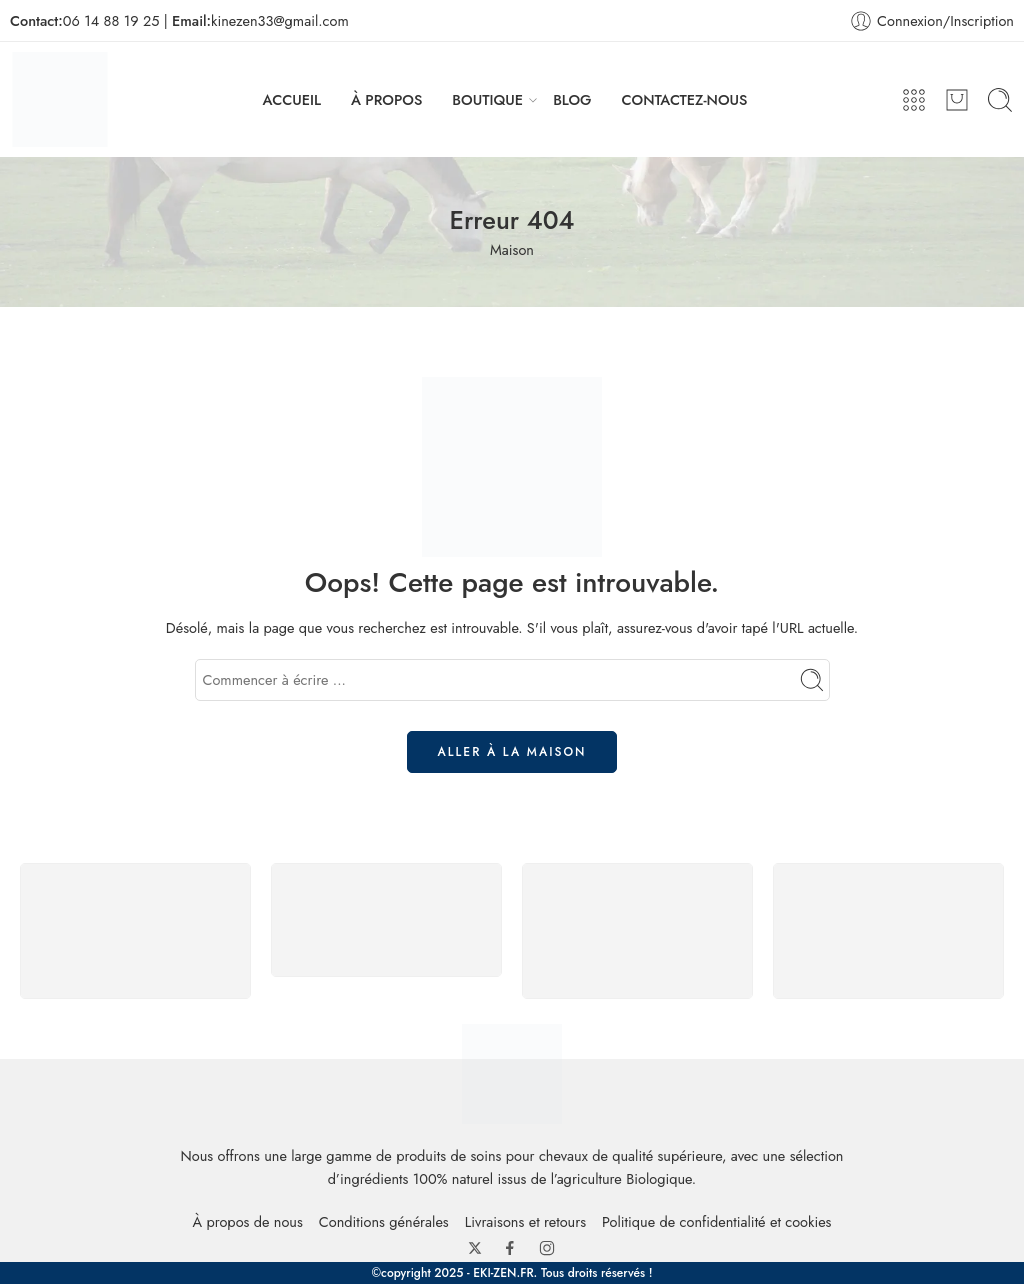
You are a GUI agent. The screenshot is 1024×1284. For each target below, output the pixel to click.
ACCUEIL (292, 99)
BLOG (572, 99)
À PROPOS (386, 99)
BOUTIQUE (487, 99)
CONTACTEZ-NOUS (685, 99)
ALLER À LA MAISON (512, 752)
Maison (512, 249)
